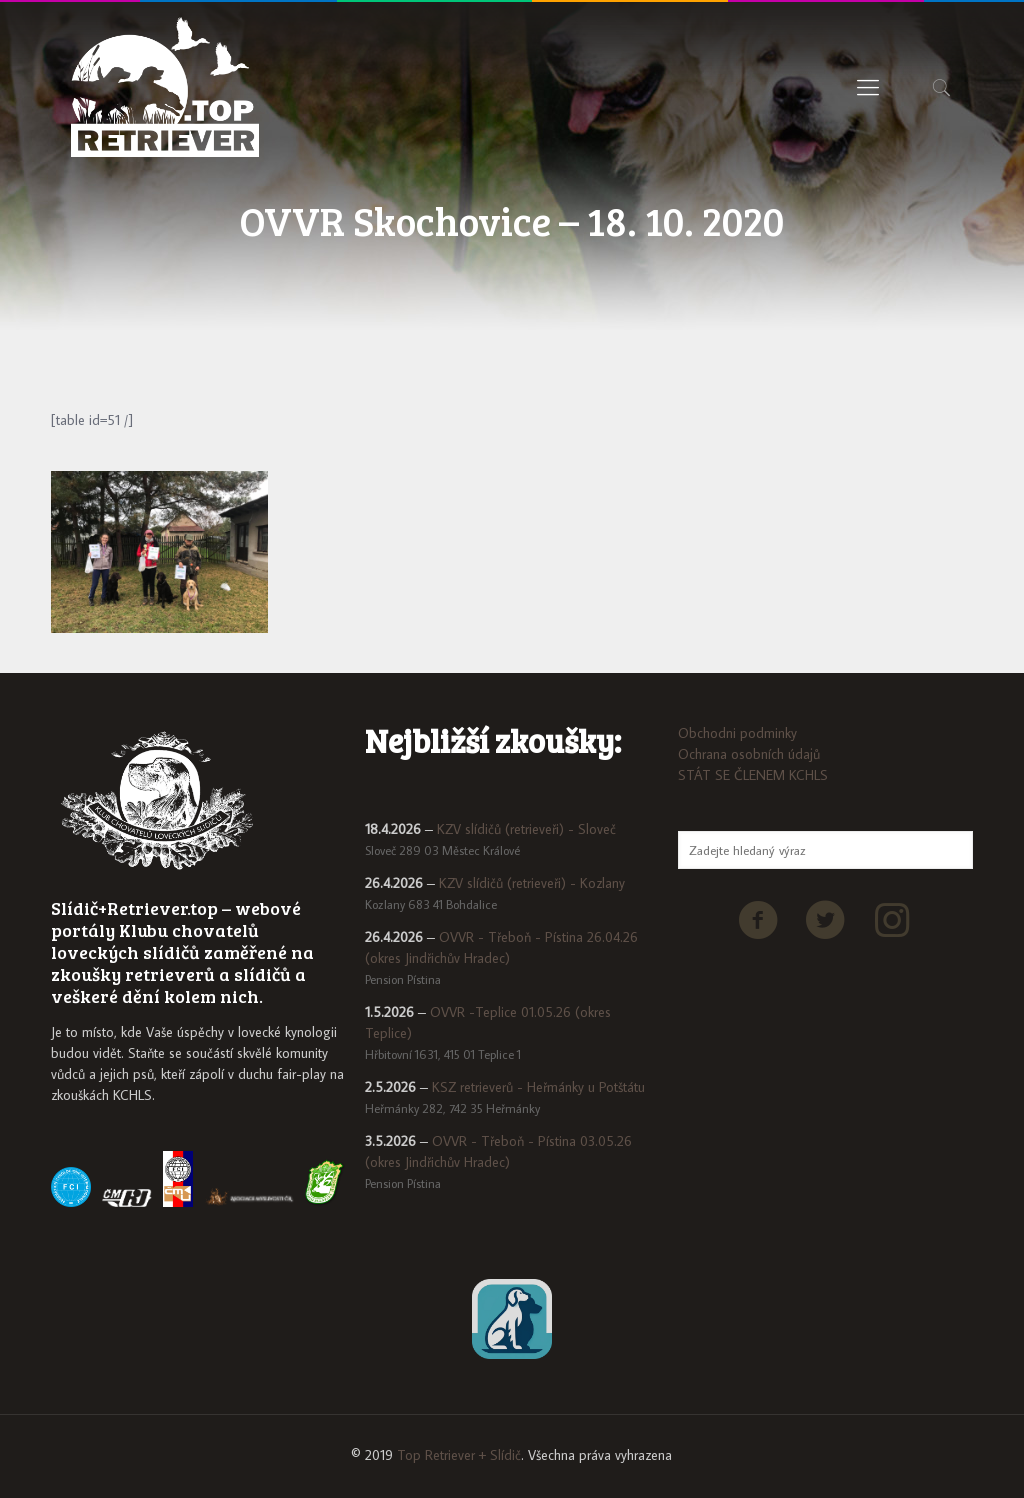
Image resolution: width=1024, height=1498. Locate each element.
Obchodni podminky (737, 733)
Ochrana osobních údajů (749, 754)
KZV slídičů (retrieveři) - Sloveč (526, 829)
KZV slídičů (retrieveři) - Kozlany (532, 883)
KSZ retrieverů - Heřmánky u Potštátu (538, 1087)
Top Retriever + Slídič (459, 1455)
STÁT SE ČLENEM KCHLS (753, 775)
